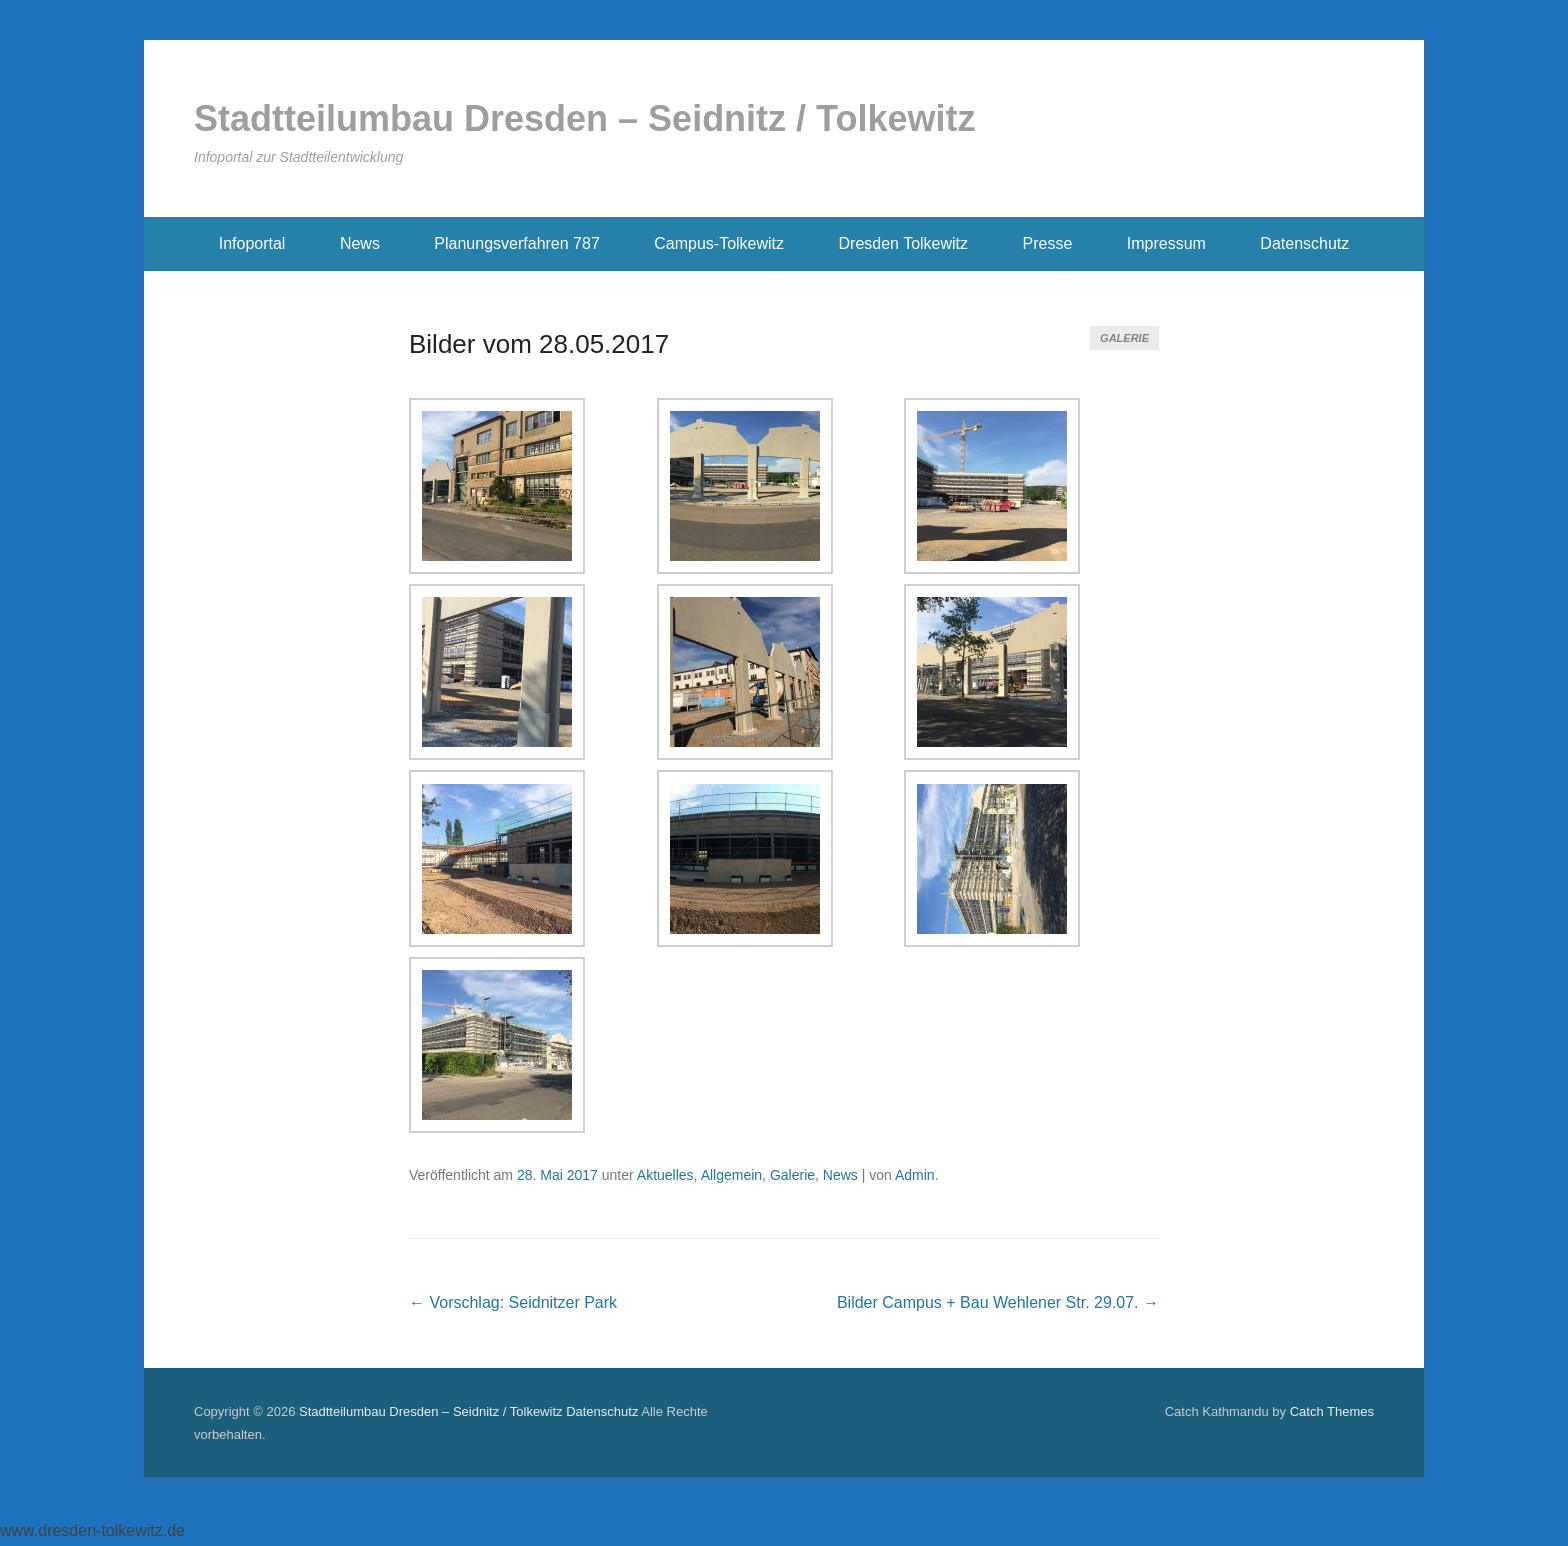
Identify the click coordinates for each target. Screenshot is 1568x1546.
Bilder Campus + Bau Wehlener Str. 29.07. (998, 1302)
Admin (915, 1175)
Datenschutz (1304, 243)
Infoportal (252, 243)
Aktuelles (665, 1175)
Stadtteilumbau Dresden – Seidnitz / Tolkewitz (584, 118)
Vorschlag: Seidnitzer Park (513, 1302)
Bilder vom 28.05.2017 (539, 344)
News (360, 243)
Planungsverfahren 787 (516, 243)
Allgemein (731, 1175)
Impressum (1166, 243)
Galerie (1124, 338)
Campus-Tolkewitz (719, 243)
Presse (1048, 243)
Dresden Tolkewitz (904, 243)
